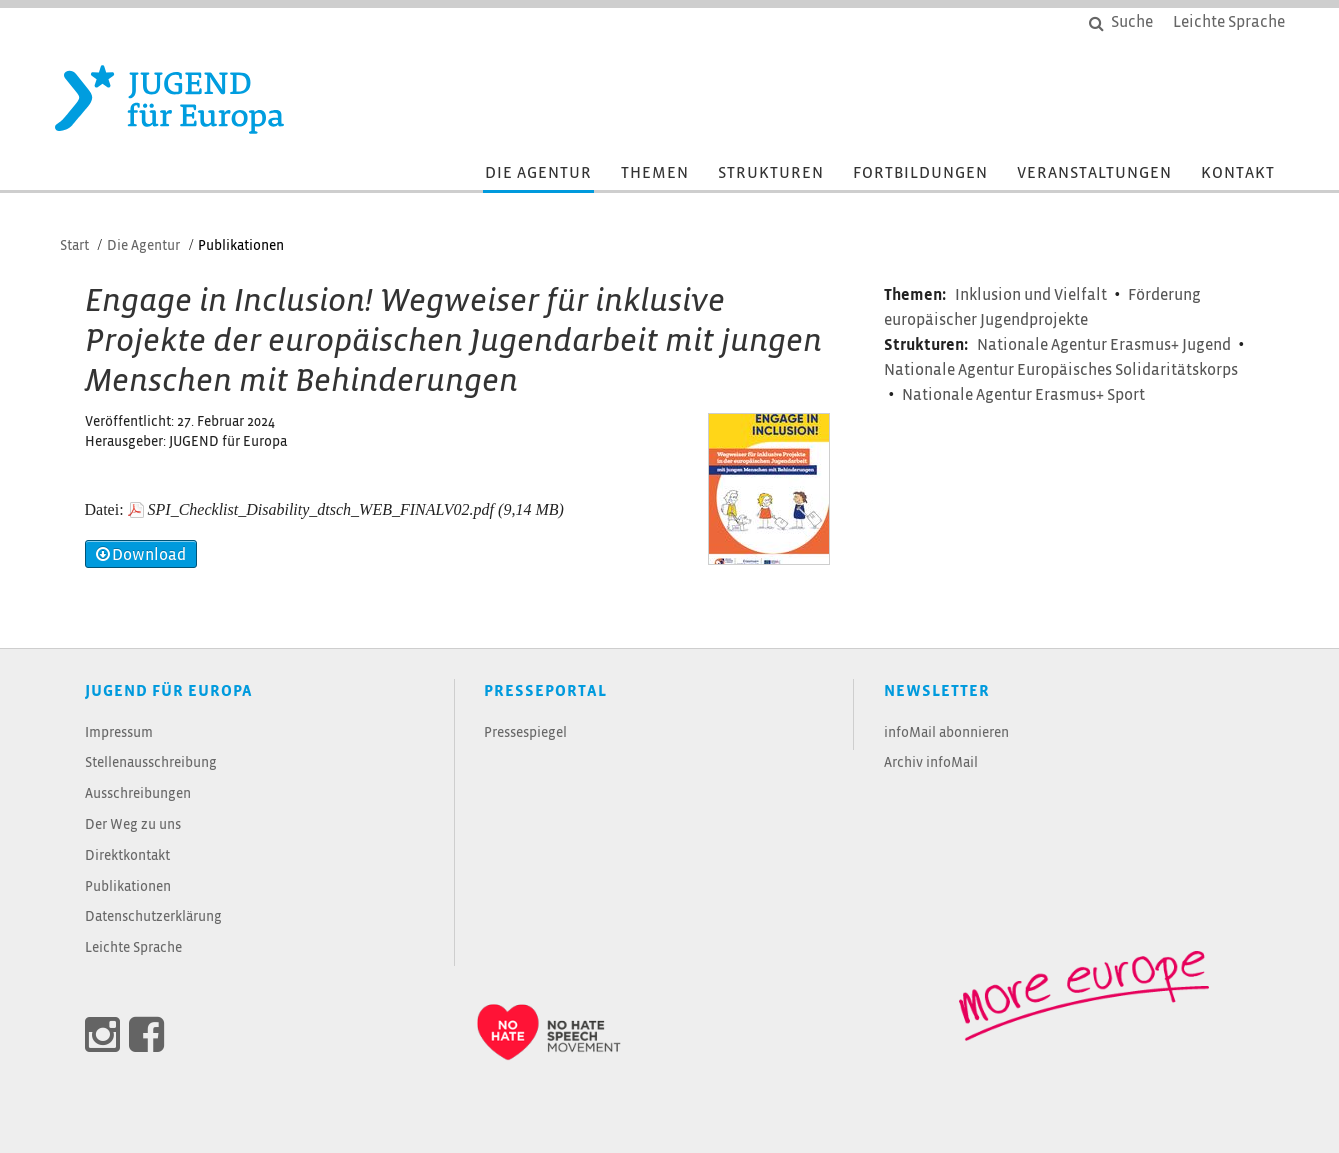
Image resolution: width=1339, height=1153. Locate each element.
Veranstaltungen (1094, 173)
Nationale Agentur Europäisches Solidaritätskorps (1061, 370)
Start (74, 246)
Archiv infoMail (931, 763)
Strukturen (771, 173)
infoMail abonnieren (946, 733)
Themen (655, 173)
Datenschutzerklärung (153, 917)
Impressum (119, 733)
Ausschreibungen (138, 794)
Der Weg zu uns (133, 825)
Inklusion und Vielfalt (1032, 295)
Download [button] (141, 554)
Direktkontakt (127, 856)
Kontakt (1238, 173)
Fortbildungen (920, 173)
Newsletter (937, 691)
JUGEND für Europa (169, 691)
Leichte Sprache (133, 948)
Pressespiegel (525, 733)
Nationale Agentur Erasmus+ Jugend (1105, 345)
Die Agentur (538, 173)
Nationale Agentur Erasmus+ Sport (1023, 395)
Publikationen (128, 887)
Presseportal (545, 691)
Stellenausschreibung (151, 763)
